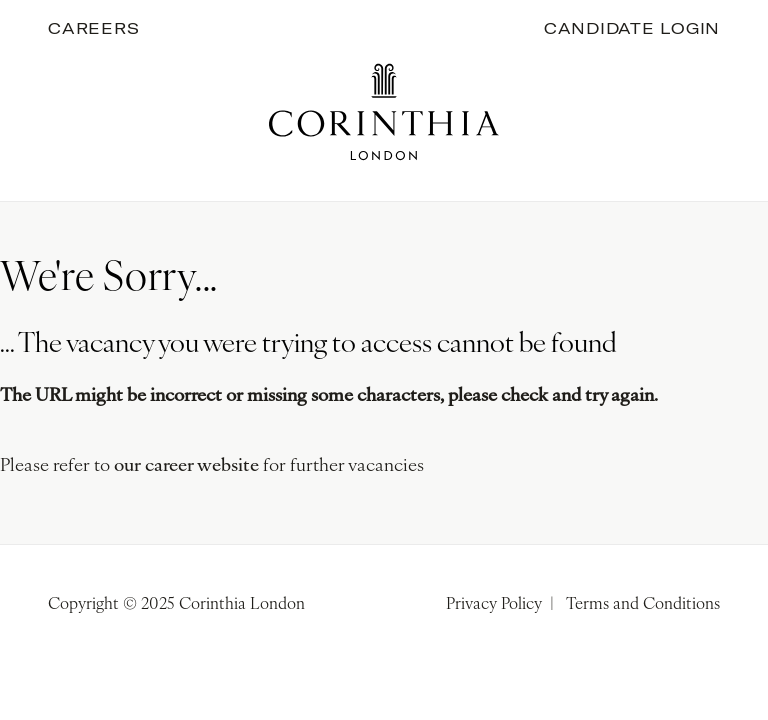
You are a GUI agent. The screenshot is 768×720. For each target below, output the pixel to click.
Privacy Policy (494, 605)
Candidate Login (632, 28)
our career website (186, 466)
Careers (93, 28)
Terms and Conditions (643, 605)
